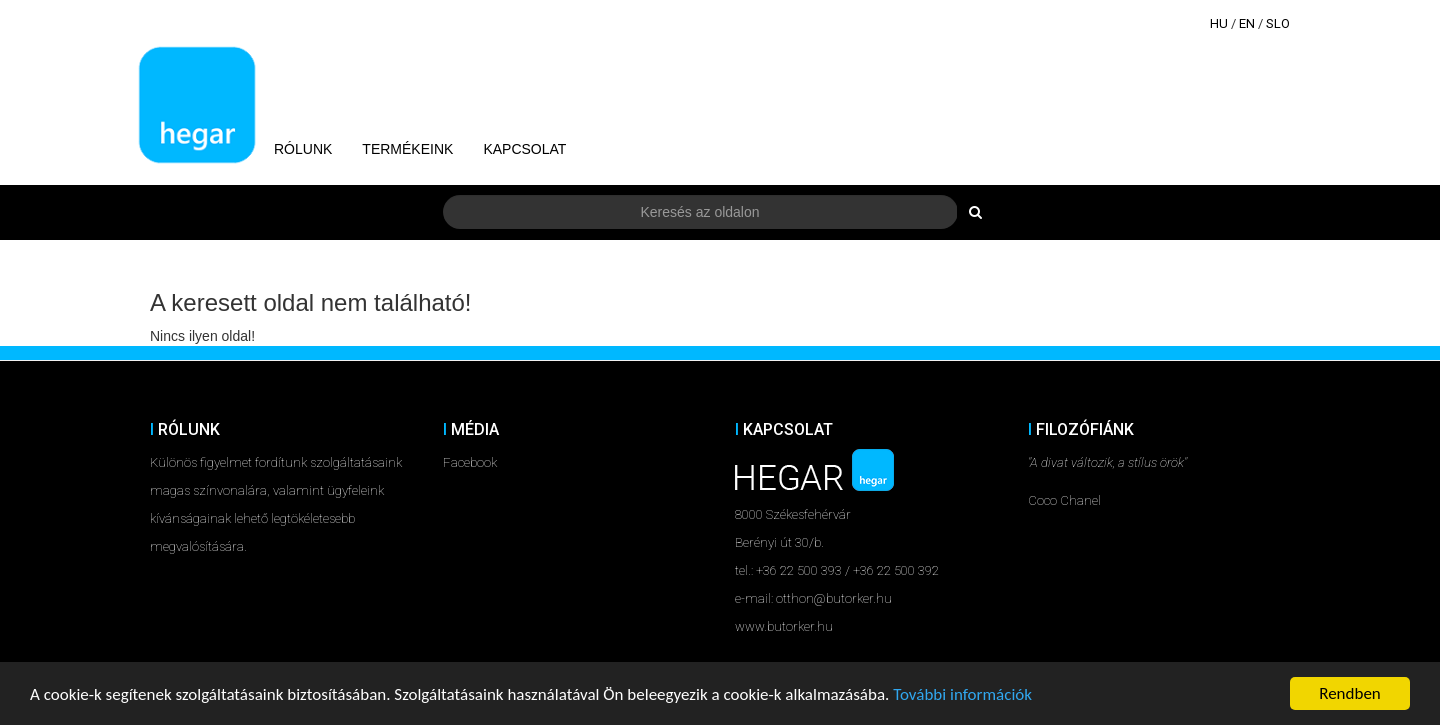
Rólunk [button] (303, 149)
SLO (1278, 23)
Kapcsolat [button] (524, 149)
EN (1247, 23)
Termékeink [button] (407, 149)
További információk (962, 694)
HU (1219, 23)
